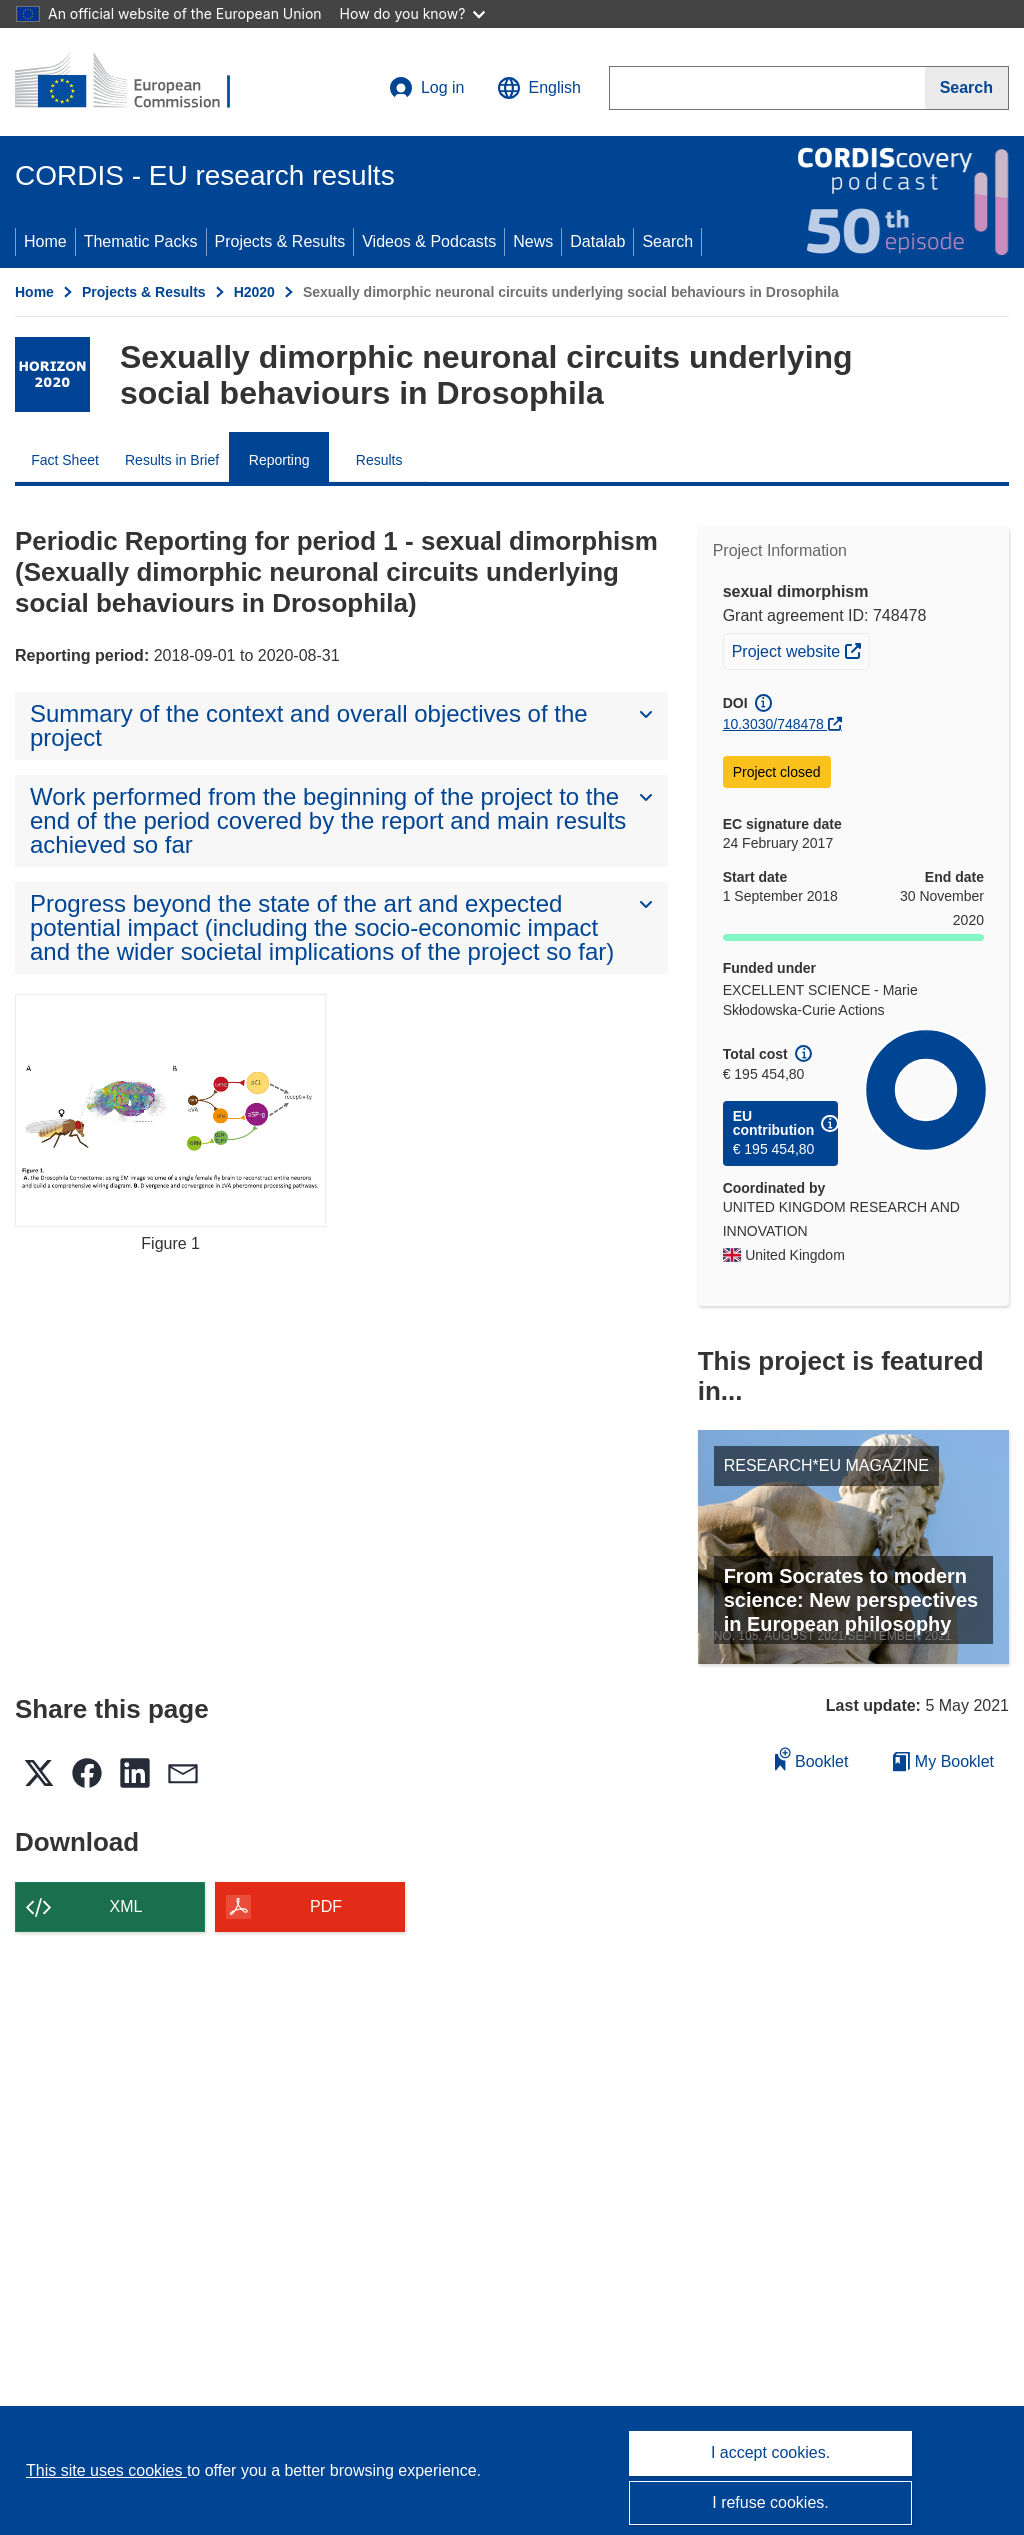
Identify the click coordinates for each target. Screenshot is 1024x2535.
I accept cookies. (770, 2452)
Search (667, 241)
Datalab (597, 241)
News (533, 241)
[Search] (967, 88)
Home (45, 241)
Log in (427, 88)
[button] (539, 88)
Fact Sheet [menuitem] (65, 460)
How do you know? (413, 13)
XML (126, 1906)
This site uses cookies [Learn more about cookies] (106, 2470)
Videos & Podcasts (429, 241)
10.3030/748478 (773, 724)
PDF (326, 1906)
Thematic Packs (141, 241)
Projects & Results (280, 241)
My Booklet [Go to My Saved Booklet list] (943, 1761)
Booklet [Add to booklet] (812, 1758)
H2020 (254, 292)
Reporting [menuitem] (279, 460)
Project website (800, 649)
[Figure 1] (170, 1110)
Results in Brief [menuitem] (172, 460)
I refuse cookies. (770, 2502)
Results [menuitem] (379, 460)
